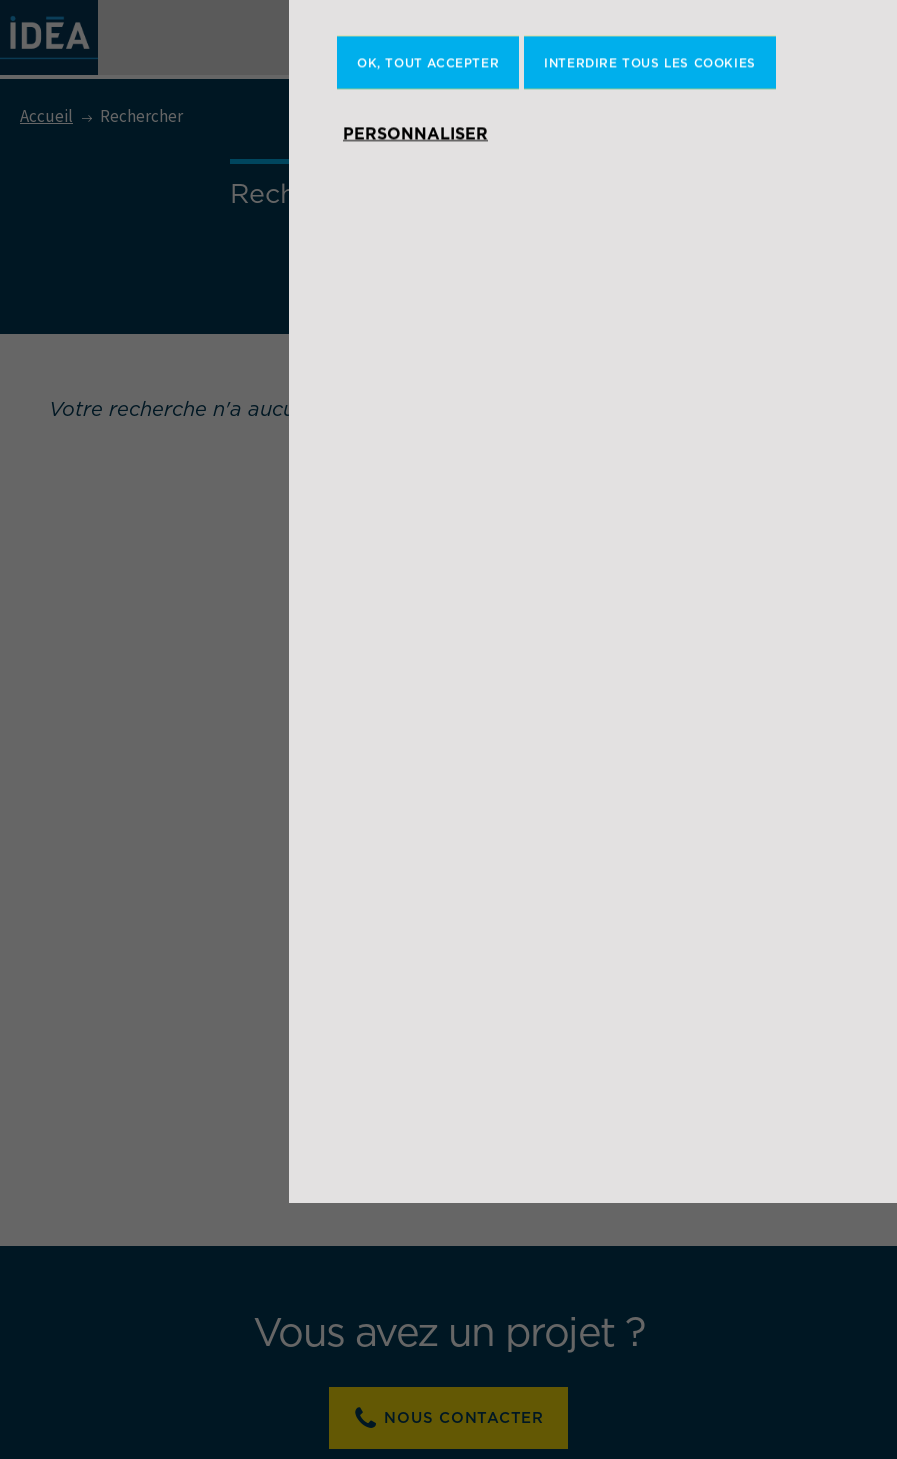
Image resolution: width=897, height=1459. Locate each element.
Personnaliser (415, 389)
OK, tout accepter (428, 318)
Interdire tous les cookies (650, 318)
